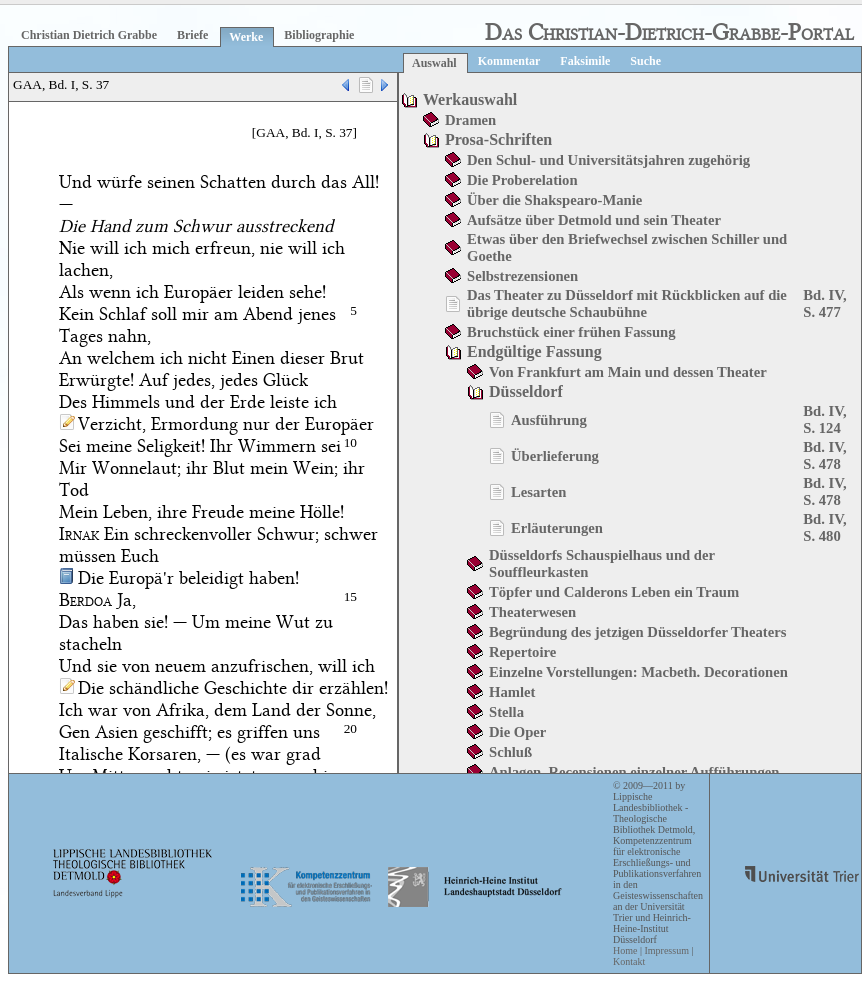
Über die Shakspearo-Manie (554, 200)
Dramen (470, 120)
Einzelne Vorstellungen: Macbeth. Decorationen (638, 672)
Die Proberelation (522, 180)
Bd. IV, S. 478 (824, 455)
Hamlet (512, 692)
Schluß (510, 752)
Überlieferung (555, 456)
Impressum (666, 950)
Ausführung (549, 420)
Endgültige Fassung (534, 351)
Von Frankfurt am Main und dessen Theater (628, 372)
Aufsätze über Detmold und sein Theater (594, 220)
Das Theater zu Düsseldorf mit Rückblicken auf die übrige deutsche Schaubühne (627, 303)
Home (625, 950)
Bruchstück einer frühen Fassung (571, 332)
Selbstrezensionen (522, 276)
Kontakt (629, 961)
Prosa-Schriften (498, 139)
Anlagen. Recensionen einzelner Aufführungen (634, 772)
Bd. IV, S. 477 (824, 303)
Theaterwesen (532, 612)
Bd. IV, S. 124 (824, 419)
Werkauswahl (470, 99)
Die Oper (517, 732)
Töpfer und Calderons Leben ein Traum (614, 592)
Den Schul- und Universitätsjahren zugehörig (608, 160)
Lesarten (538, 492)
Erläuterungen (557, 528)
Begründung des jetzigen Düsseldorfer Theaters (637, 632)
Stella (506, 712)
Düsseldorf (526, 391)
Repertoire (522, 652)
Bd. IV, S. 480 (824, 527)
